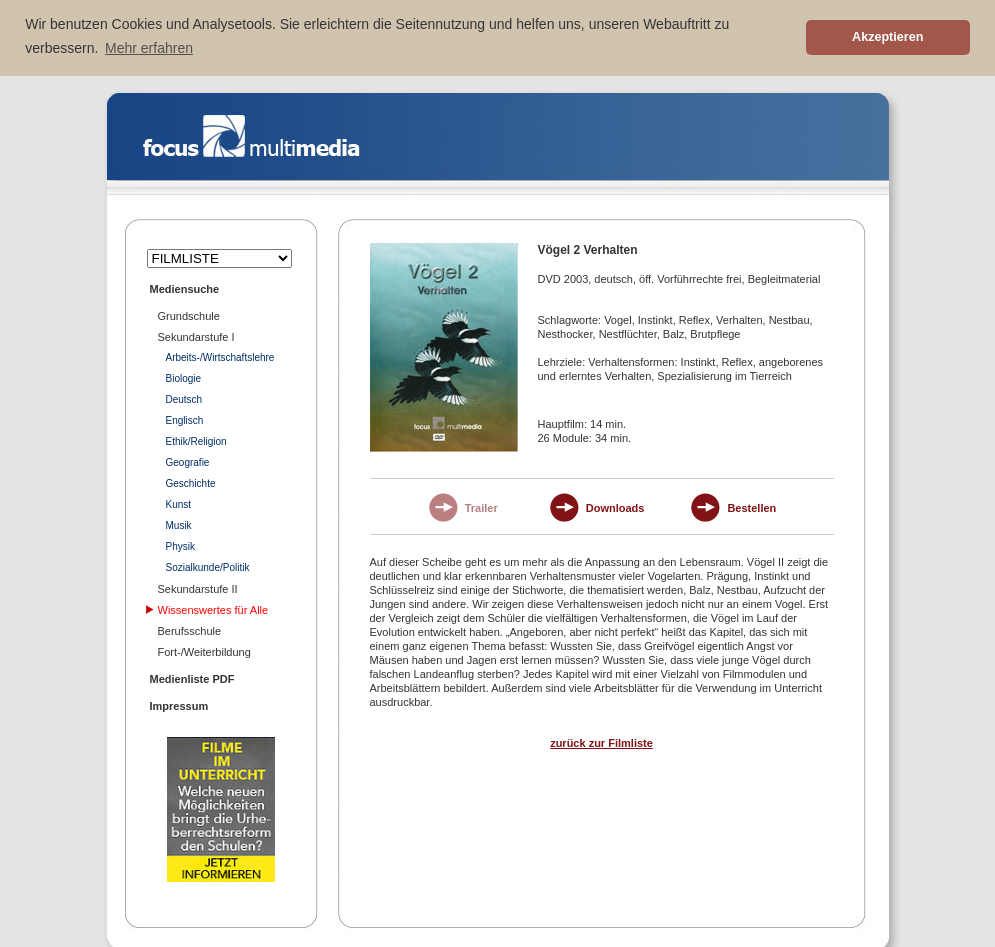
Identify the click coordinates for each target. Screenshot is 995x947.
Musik (179, 523)
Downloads (615, 507)
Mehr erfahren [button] (149, 48)
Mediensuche (185, 287)
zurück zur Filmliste (601, 741)
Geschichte (191, 481)
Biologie (184, 376)
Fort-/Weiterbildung (204, 650)
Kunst (179, 502)
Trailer (481, 507)
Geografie (188, 460)
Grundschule (189, 314)
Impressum (179, 704)
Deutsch (184, 397)
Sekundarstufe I (196, 335)
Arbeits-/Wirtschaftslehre (220, 355)
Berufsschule (190, 629)
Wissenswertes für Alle (213, 608)
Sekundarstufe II (198, 587)
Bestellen (751, 507)
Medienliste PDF (192, 677)
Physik (180, 544)
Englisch (185, 418)
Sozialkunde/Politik (208, 565)
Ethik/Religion (196, 439)
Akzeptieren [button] (887, 37)
